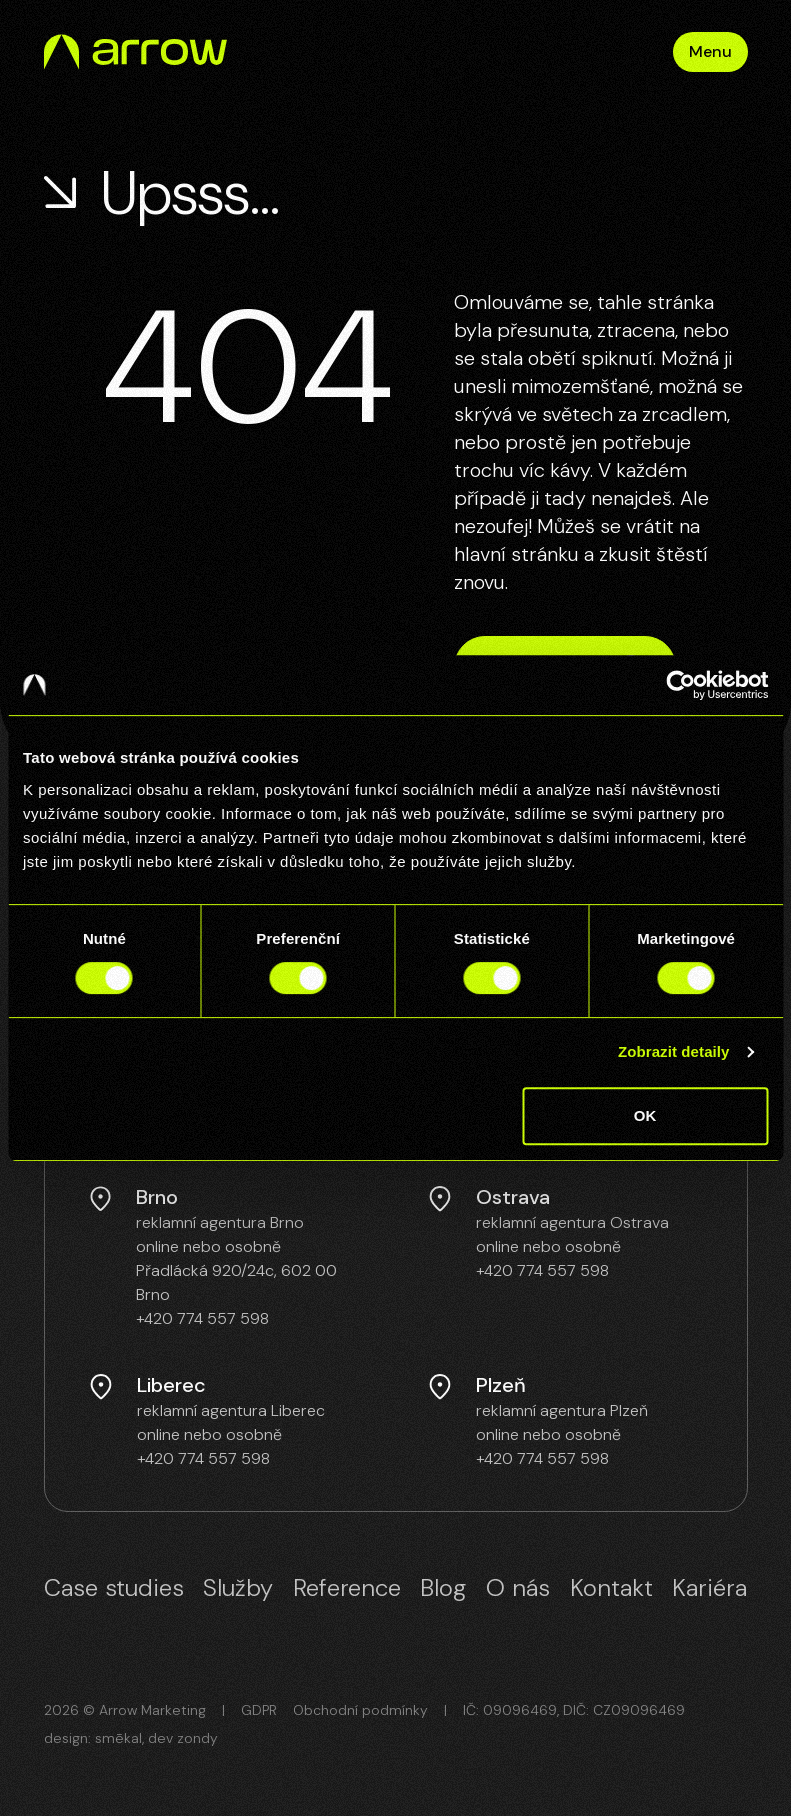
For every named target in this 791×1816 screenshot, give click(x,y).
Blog (443, 1588)
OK (645, 1115)
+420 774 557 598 (202, 1318)
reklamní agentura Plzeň (562, 1410)
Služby (238, 1588)
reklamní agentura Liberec (231, 1410)
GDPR (259, 1710)
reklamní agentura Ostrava (572, 1222)
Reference (347, 1588)
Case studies (114, 1588)
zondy (197, 1738)
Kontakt (611, 1588)
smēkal (118, 1738)
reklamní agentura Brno (220, 1222)
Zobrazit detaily (674, 1051)
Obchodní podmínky (360, 1710)
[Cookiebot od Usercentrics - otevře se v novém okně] (680, 685)
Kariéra (709, 1588)
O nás (518, 1588)
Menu (710, 51)
